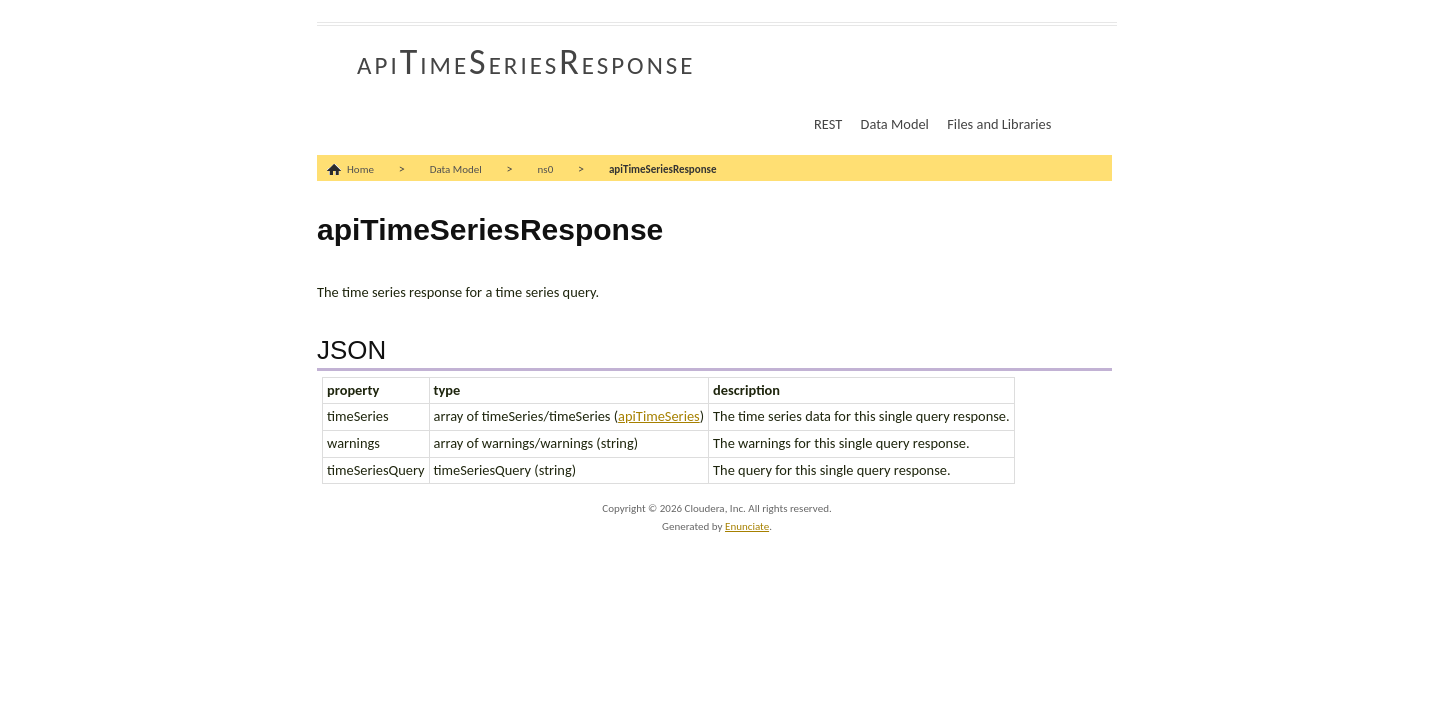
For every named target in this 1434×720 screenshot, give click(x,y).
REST (828, 124)
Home (360, 169)
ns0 (546, 169)
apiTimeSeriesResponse (526, 62)
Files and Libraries (999, 124)
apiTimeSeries (659, 416)
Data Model (895, 124)
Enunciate (747, 526)
